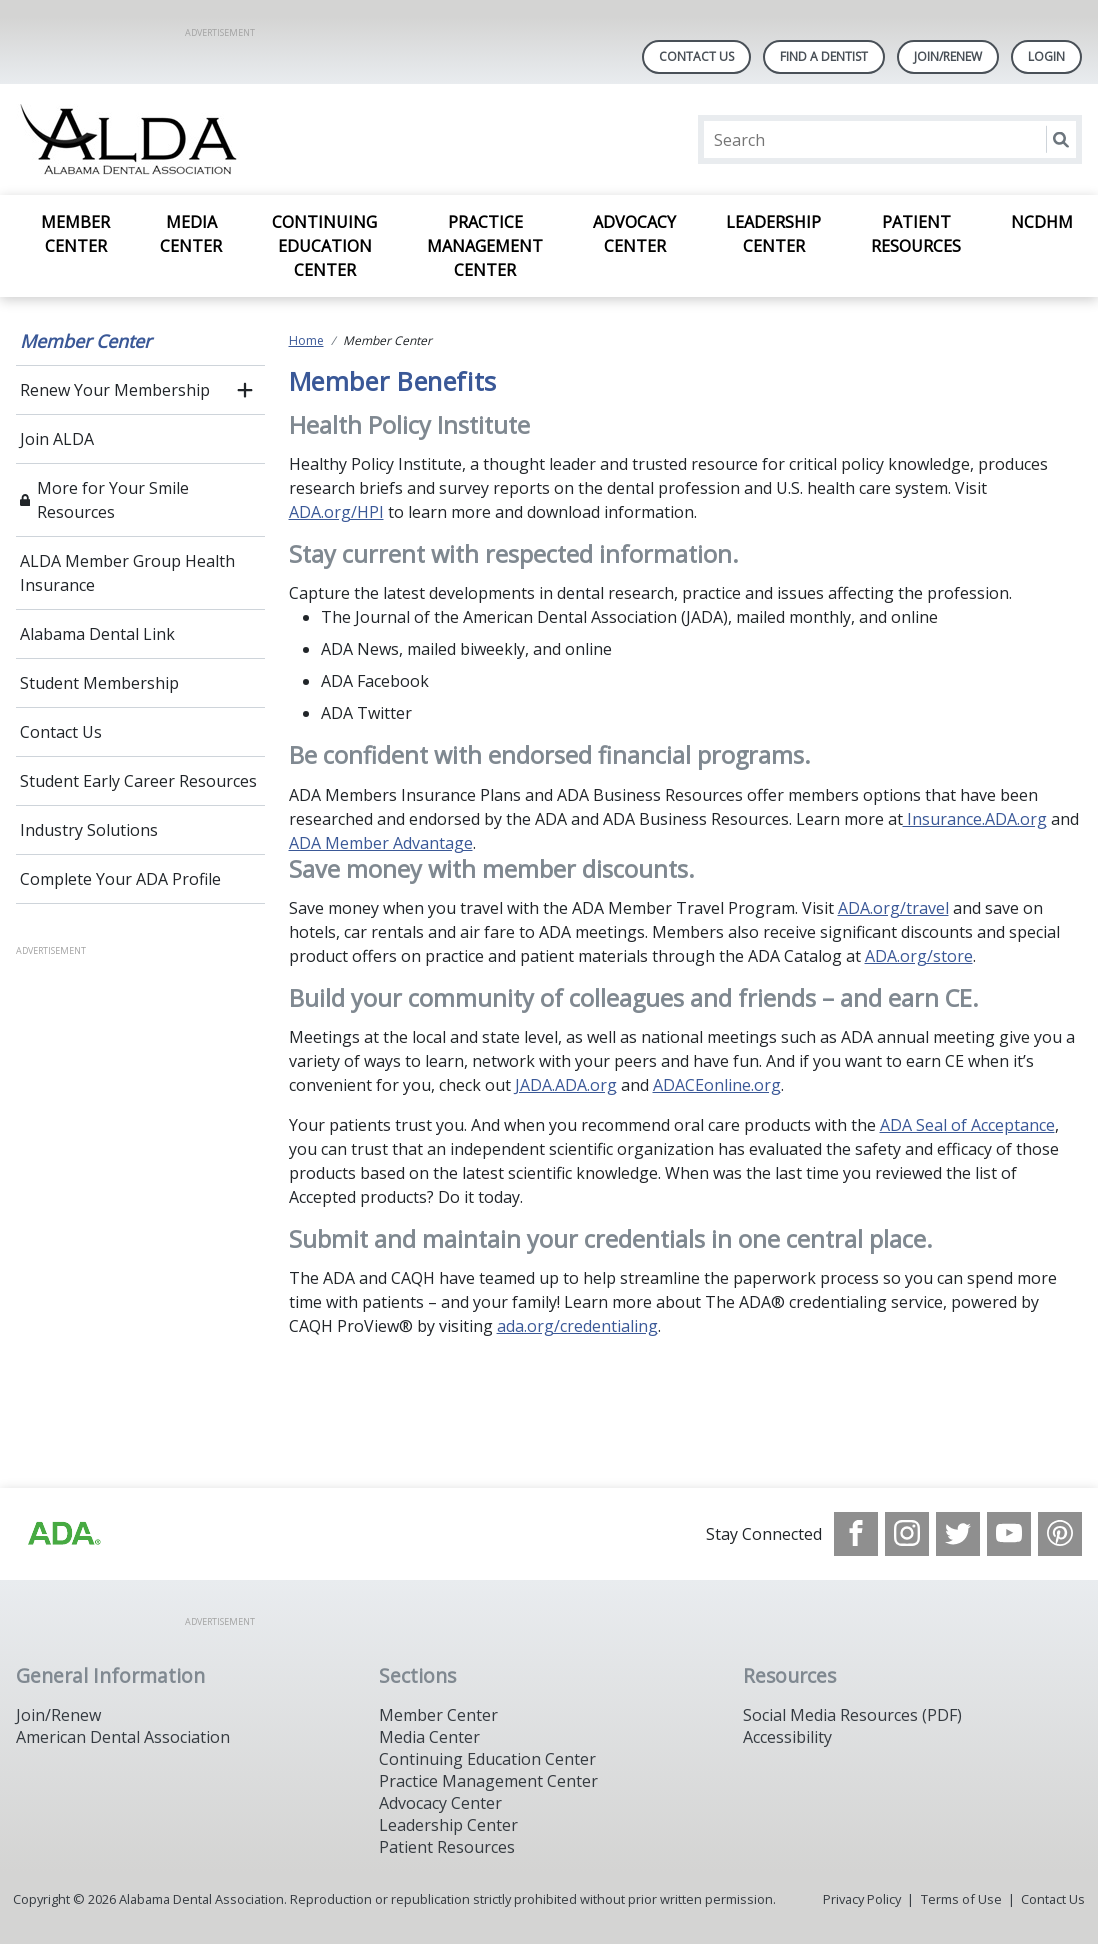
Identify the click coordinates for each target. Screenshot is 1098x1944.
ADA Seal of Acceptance (967, 1125)
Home (306, 340)
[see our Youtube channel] (1009, 1534)
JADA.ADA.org (566, 1085)
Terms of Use (961, 1899)
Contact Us (696, 56)
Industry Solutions (89, 830)
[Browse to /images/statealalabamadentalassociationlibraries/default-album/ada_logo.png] (63, 1534)
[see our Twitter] (958, 1534)
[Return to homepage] (274, 139)
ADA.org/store (919, 956)
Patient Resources (916, 234)
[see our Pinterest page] (1060, 1534)
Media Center (191, 234)
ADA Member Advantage (381, 843)
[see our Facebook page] (856, 1534)
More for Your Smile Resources (113, 500)
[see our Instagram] (907, 1534)
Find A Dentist (824, 56)
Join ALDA (57, 439)
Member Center (75, 234)
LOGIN (1046, 56)
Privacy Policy (862, 1899)
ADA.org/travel (893, 908)
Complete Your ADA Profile (120, 879)
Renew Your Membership (115, 390)
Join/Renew (948, 56)
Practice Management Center (485, 246)
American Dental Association (123, 1737)
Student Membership (99, 683)
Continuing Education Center (324, 246)
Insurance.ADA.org (975, 819)
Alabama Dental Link (97, 634)
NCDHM (1042, 222)
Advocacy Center (634, 234)
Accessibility (787, 1737)
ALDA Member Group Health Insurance (127, 573)
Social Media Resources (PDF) (852, 1715)
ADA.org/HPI (336, 512)
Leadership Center (773, 234)
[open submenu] (245, 390)
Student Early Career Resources (138, 781)
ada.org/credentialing (577, 1326)
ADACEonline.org (717, 1085)
